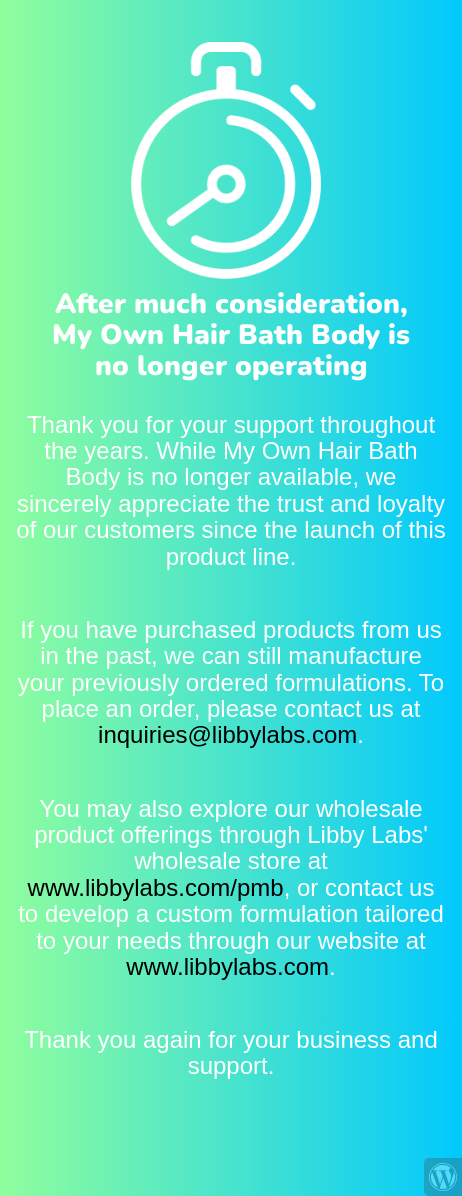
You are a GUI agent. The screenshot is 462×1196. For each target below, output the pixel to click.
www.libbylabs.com (227, 966)
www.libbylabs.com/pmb (156, 887)
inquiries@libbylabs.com (227, 734)
